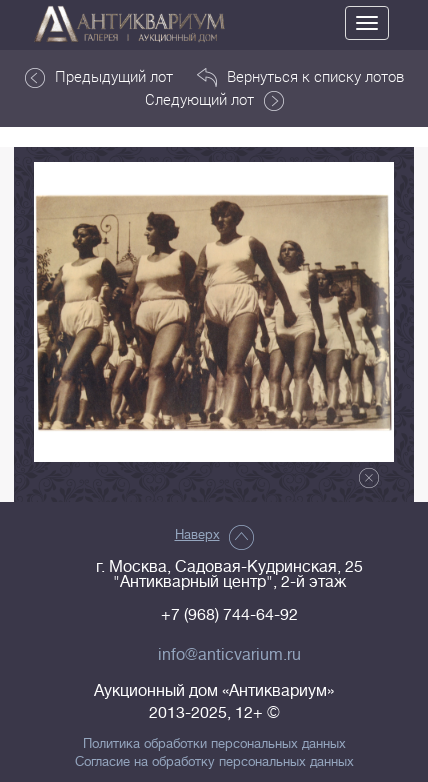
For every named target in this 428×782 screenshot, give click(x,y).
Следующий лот (214, 100)
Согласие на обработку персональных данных (214, 762)
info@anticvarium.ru (229, 655)
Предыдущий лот (99, 77)
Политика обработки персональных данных (214, 744)
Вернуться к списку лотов (300, 77)
